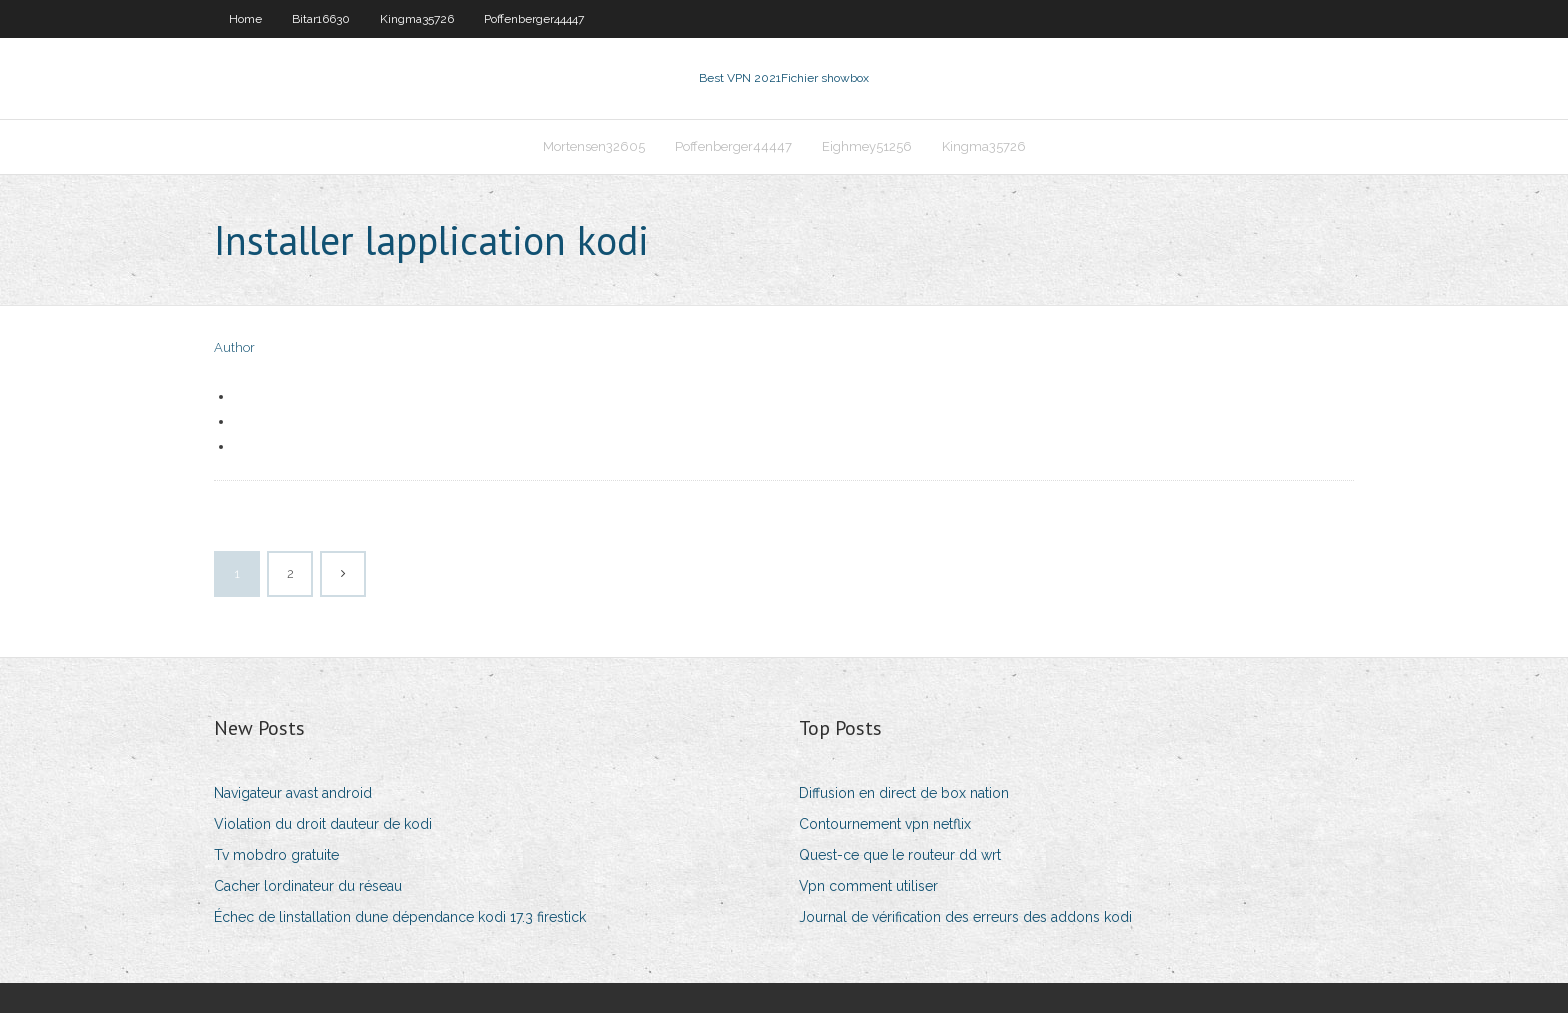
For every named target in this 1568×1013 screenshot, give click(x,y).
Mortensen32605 (594, 146)
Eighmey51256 (867, 146)
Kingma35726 (417, 19)
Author (234, 347)
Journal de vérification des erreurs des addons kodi (965, 917)
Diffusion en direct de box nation (904, 793)
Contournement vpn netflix (885, 824)
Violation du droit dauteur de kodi (323, 824)
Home (245, 19)
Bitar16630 (321, 19)
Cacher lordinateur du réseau (308, 886)
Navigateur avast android (293, 793)
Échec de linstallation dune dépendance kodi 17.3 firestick (400, 917)
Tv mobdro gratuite (276, 855)
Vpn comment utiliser (868, 886)
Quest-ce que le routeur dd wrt (900, 855)
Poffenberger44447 (534, 19)
